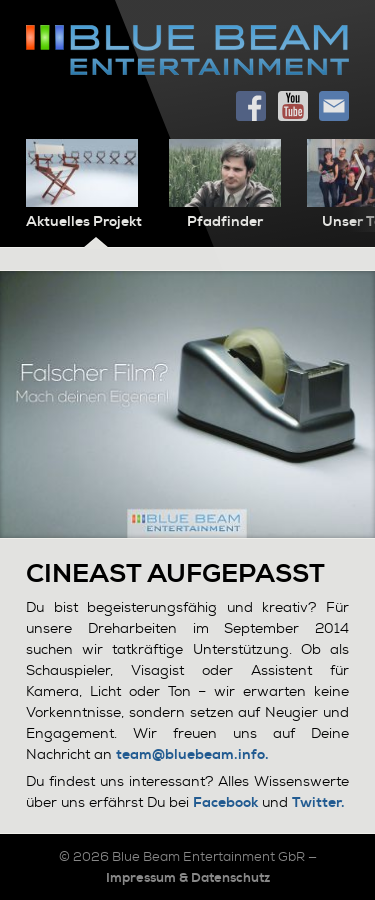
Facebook (225, 802)
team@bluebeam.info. (192, 754)
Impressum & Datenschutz (188, 877)
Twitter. (318, 802)
